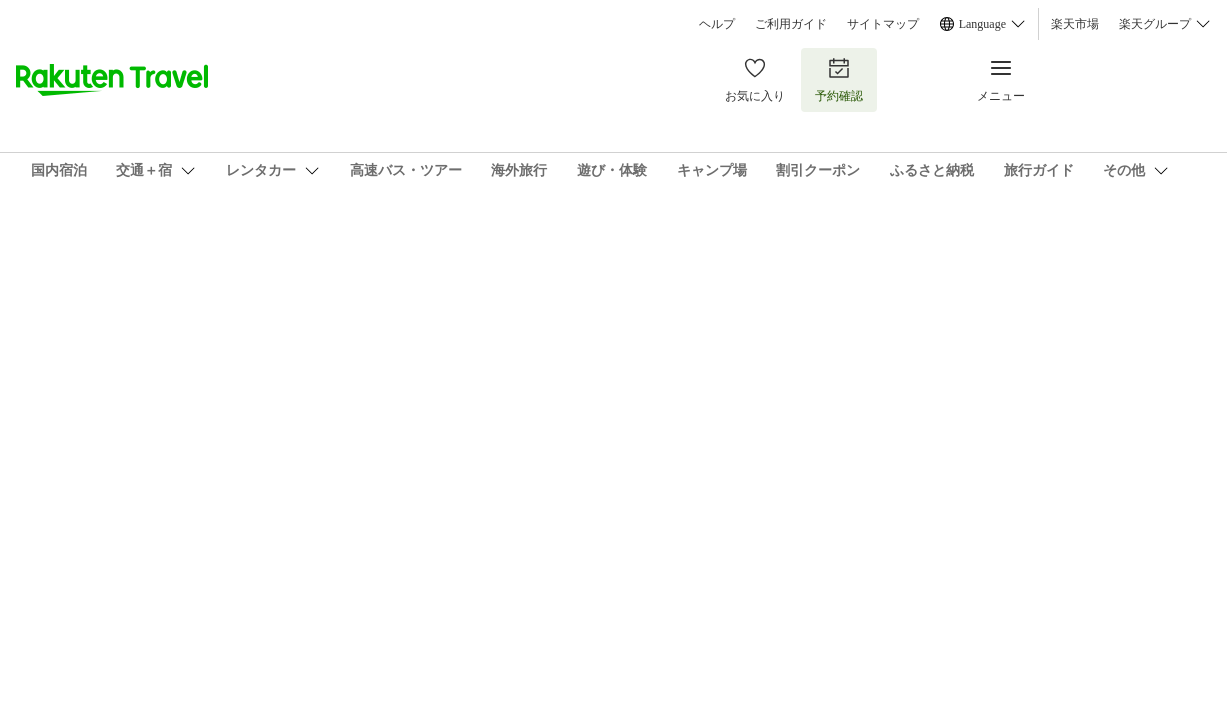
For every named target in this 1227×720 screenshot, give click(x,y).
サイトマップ (883, 24)
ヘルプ (717, 24)
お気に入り (755, 79)
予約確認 (839, 79)
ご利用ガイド (791, 24)
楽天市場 (1075, 24)
